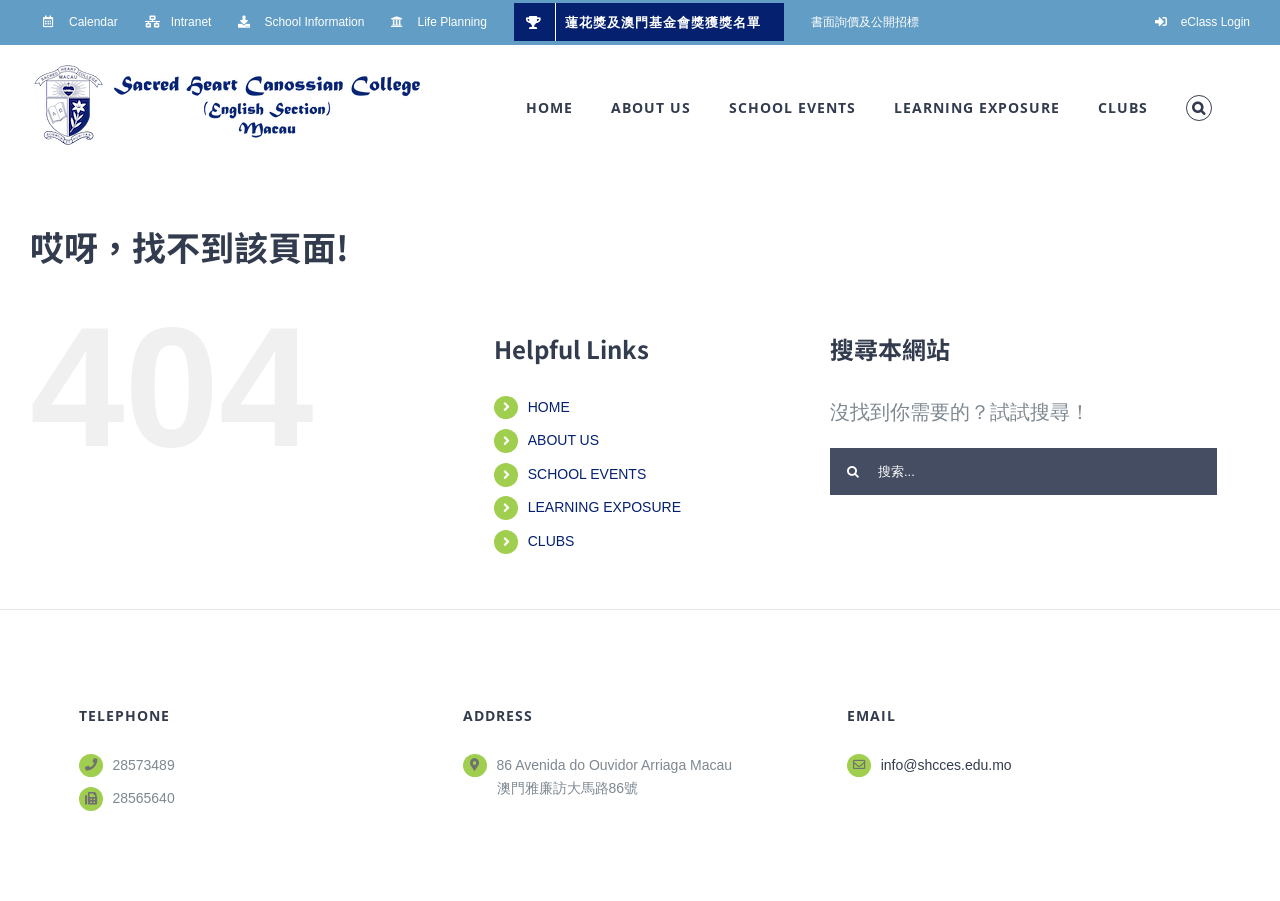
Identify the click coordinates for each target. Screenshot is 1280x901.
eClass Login (1215, 22)
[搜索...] (1023, 471)
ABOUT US (563, 440)
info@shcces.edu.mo (946, 765)
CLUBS (551, 541)
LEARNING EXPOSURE (604, 507)
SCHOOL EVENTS (587, 474)
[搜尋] (853, 471)
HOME (549, 407)
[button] (1199, 108)
